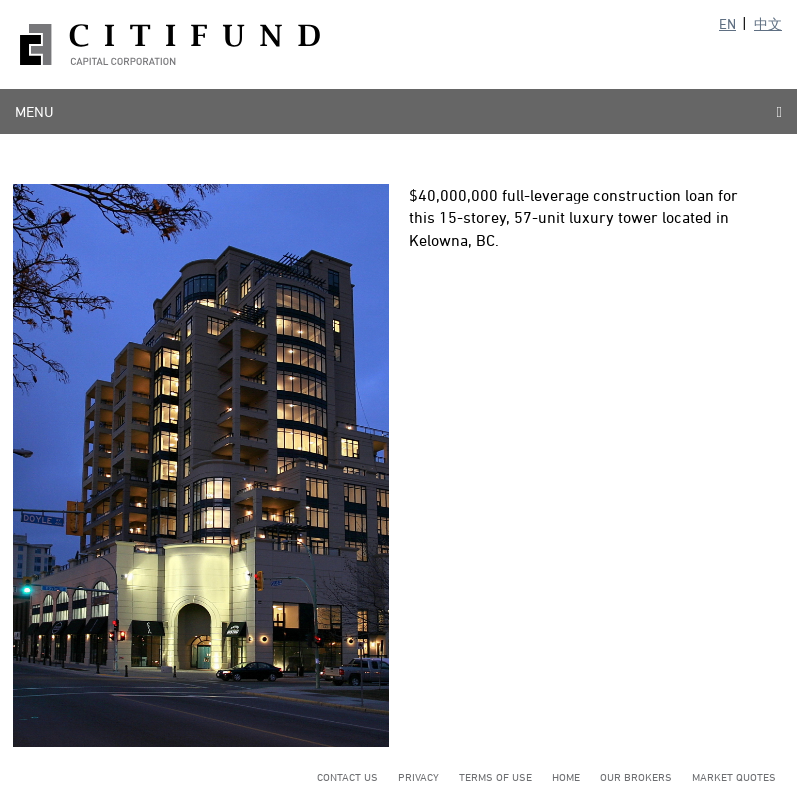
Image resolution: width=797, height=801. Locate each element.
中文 (768, 23)
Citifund (170, 44)
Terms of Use (495, 776)
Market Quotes (734, 776)
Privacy (418, 776)
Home (566, 776)
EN (727, 23)
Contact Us (347, 776)
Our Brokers (636, 776)
